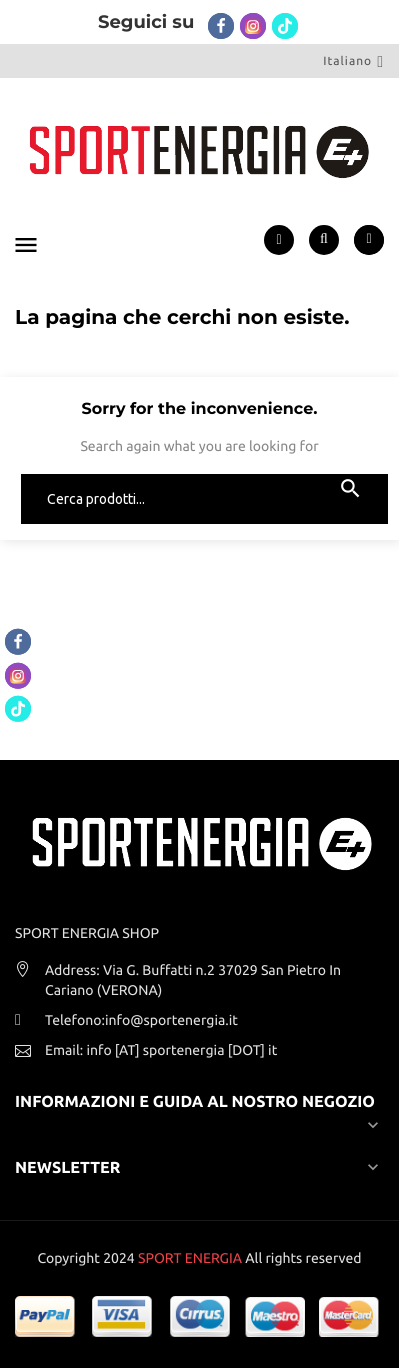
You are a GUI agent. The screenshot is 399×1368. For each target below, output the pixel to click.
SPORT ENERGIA (190, 1258)
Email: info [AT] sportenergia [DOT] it (161, 1050)
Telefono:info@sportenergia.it (141, 1020)
